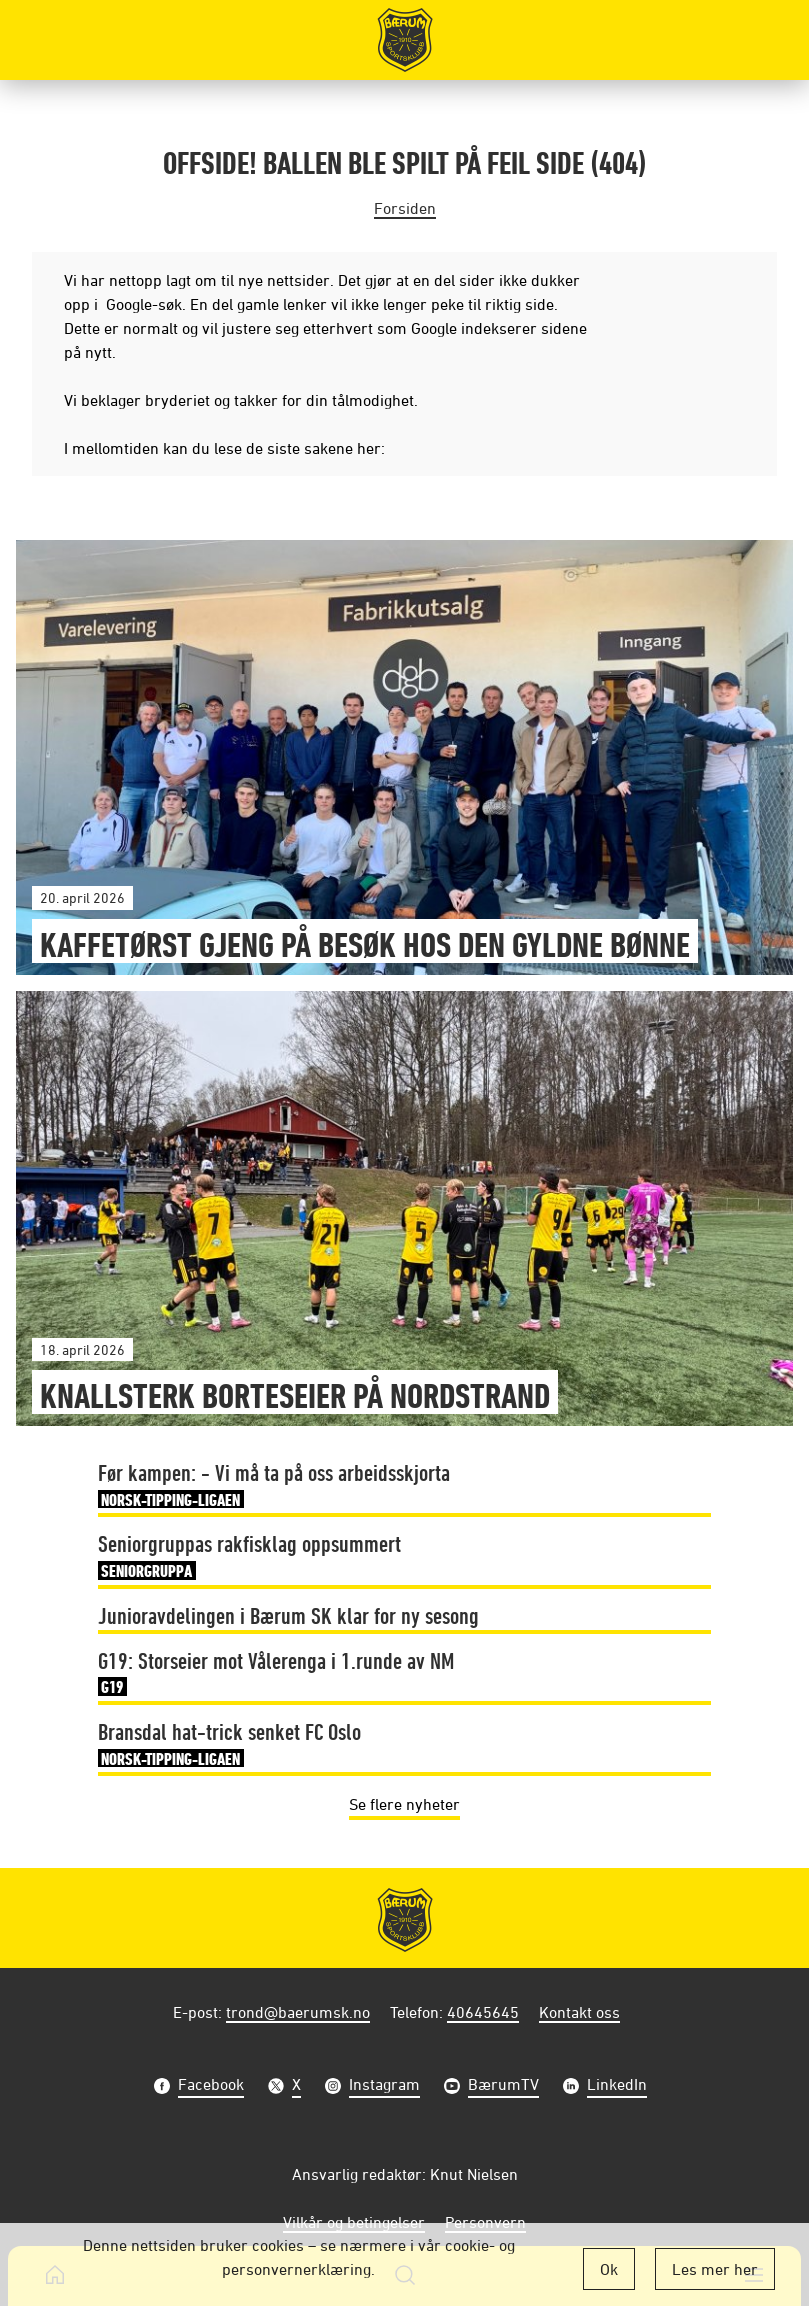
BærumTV (503, 2086)
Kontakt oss (579, 2012)
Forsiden (405, 208)
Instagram (384, 2086)
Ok (609, 2269)
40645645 (483, 2012)
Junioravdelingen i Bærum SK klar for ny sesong (288, 1615)
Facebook (211, 2086)
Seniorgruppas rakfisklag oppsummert (249, 1557)
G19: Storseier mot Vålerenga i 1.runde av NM (276, 1674)
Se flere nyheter (404, 1804)
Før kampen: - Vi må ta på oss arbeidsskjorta (274, 1486)
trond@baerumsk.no (298, 2012)
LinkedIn (617, 2086)
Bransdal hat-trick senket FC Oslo (229, 1745)
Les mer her (715, 2269)
